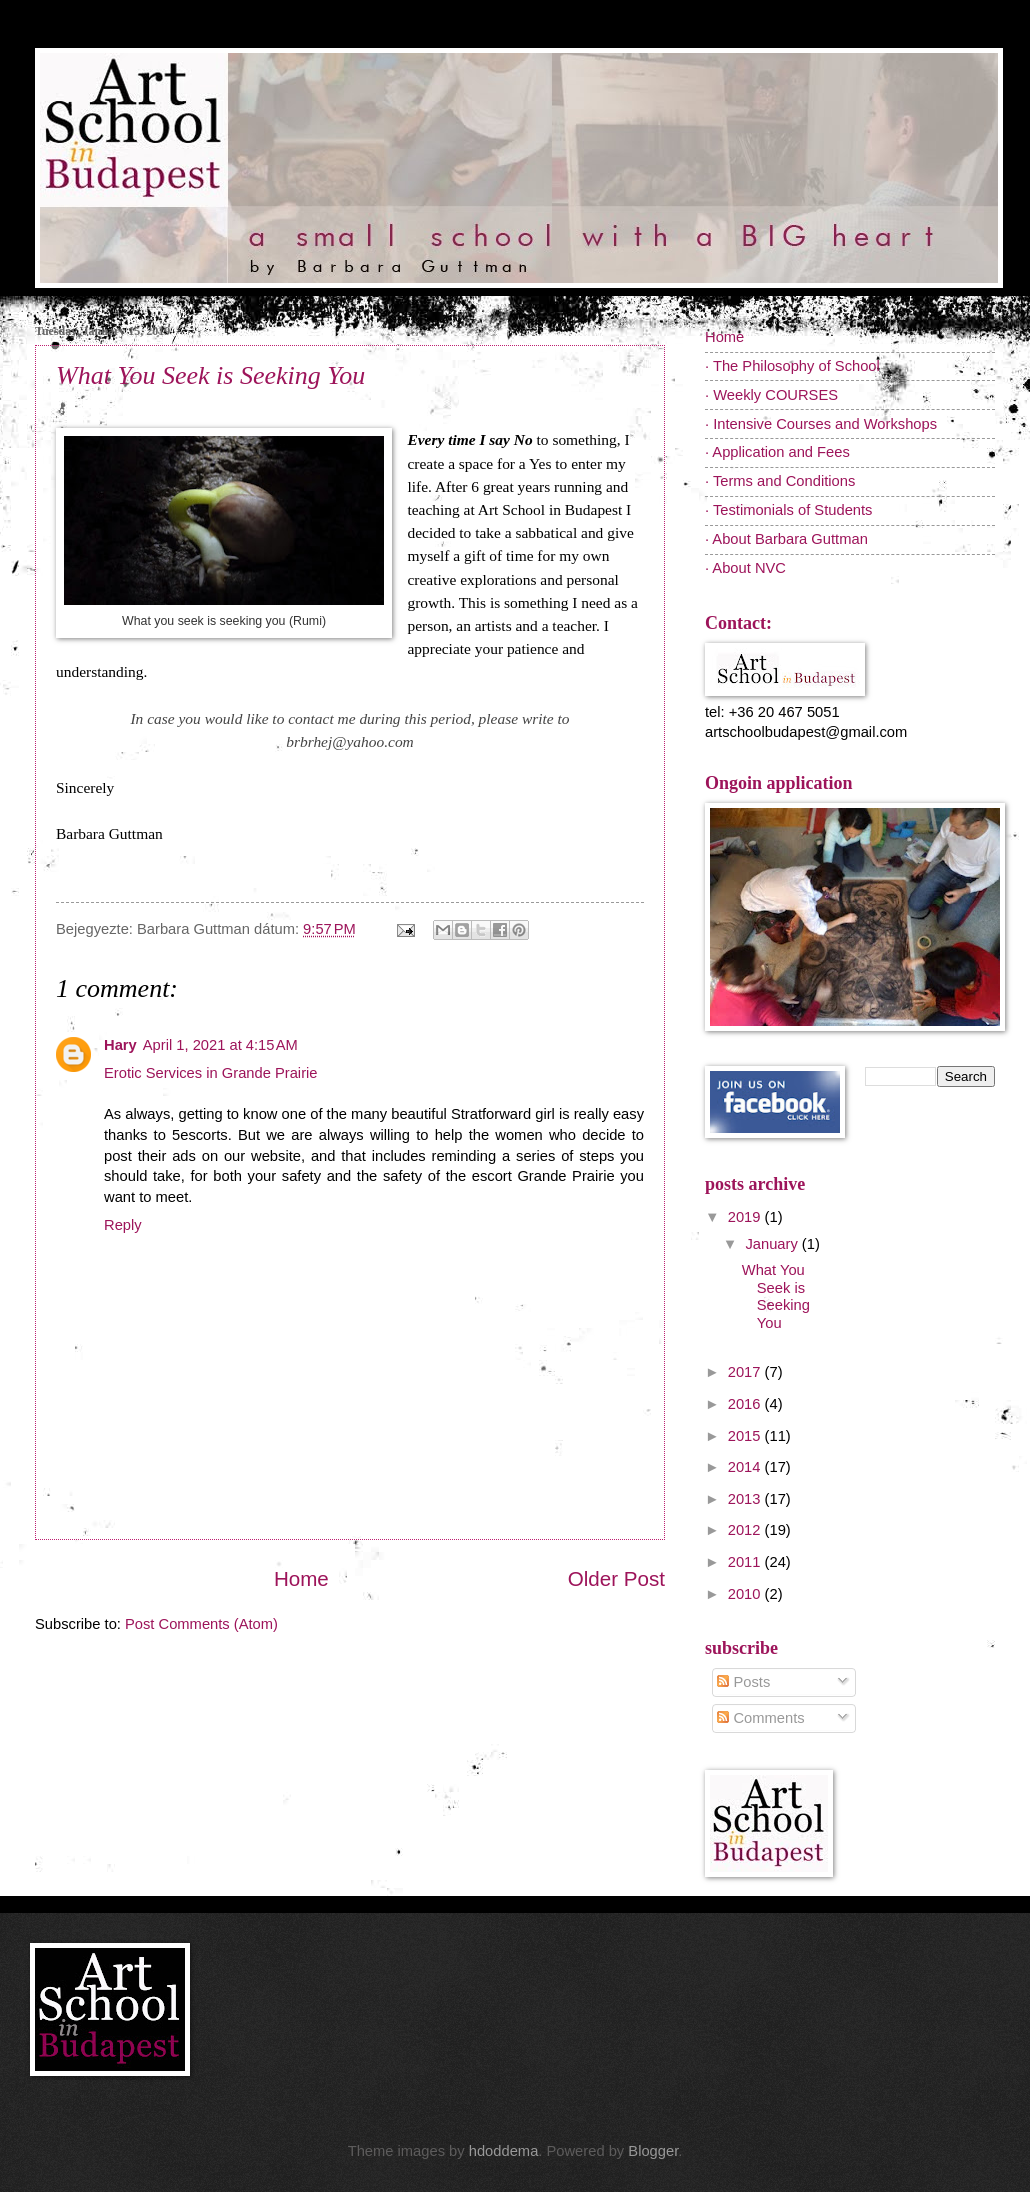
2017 (746, 1372)
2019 (746, 1217)
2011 (746, 1562)
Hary (120, 1045)
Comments (760, 1718)
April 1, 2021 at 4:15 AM (220, 1045)
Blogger (653, 2151)
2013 (746, 1499)
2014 (746, 1467)
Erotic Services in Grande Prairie (211, 1073)
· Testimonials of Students (788, 510)
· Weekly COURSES (771, 395)
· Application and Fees (777, 452)
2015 (746, 1436)
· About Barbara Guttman (786, 539)
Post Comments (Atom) (201, 1624)
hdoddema (504, 2151)
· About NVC (745, 568)
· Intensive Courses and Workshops (821, 424)
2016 (746, 1404)
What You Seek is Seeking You (210, 375)
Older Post (616, 1578)
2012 (746, 1530)
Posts (743, 1682)
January (773, 1244)
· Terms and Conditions (780, 481)
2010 (746, 1594)
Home (301, 1578)
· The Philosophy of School (792, 366)
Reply (123, 1225)
